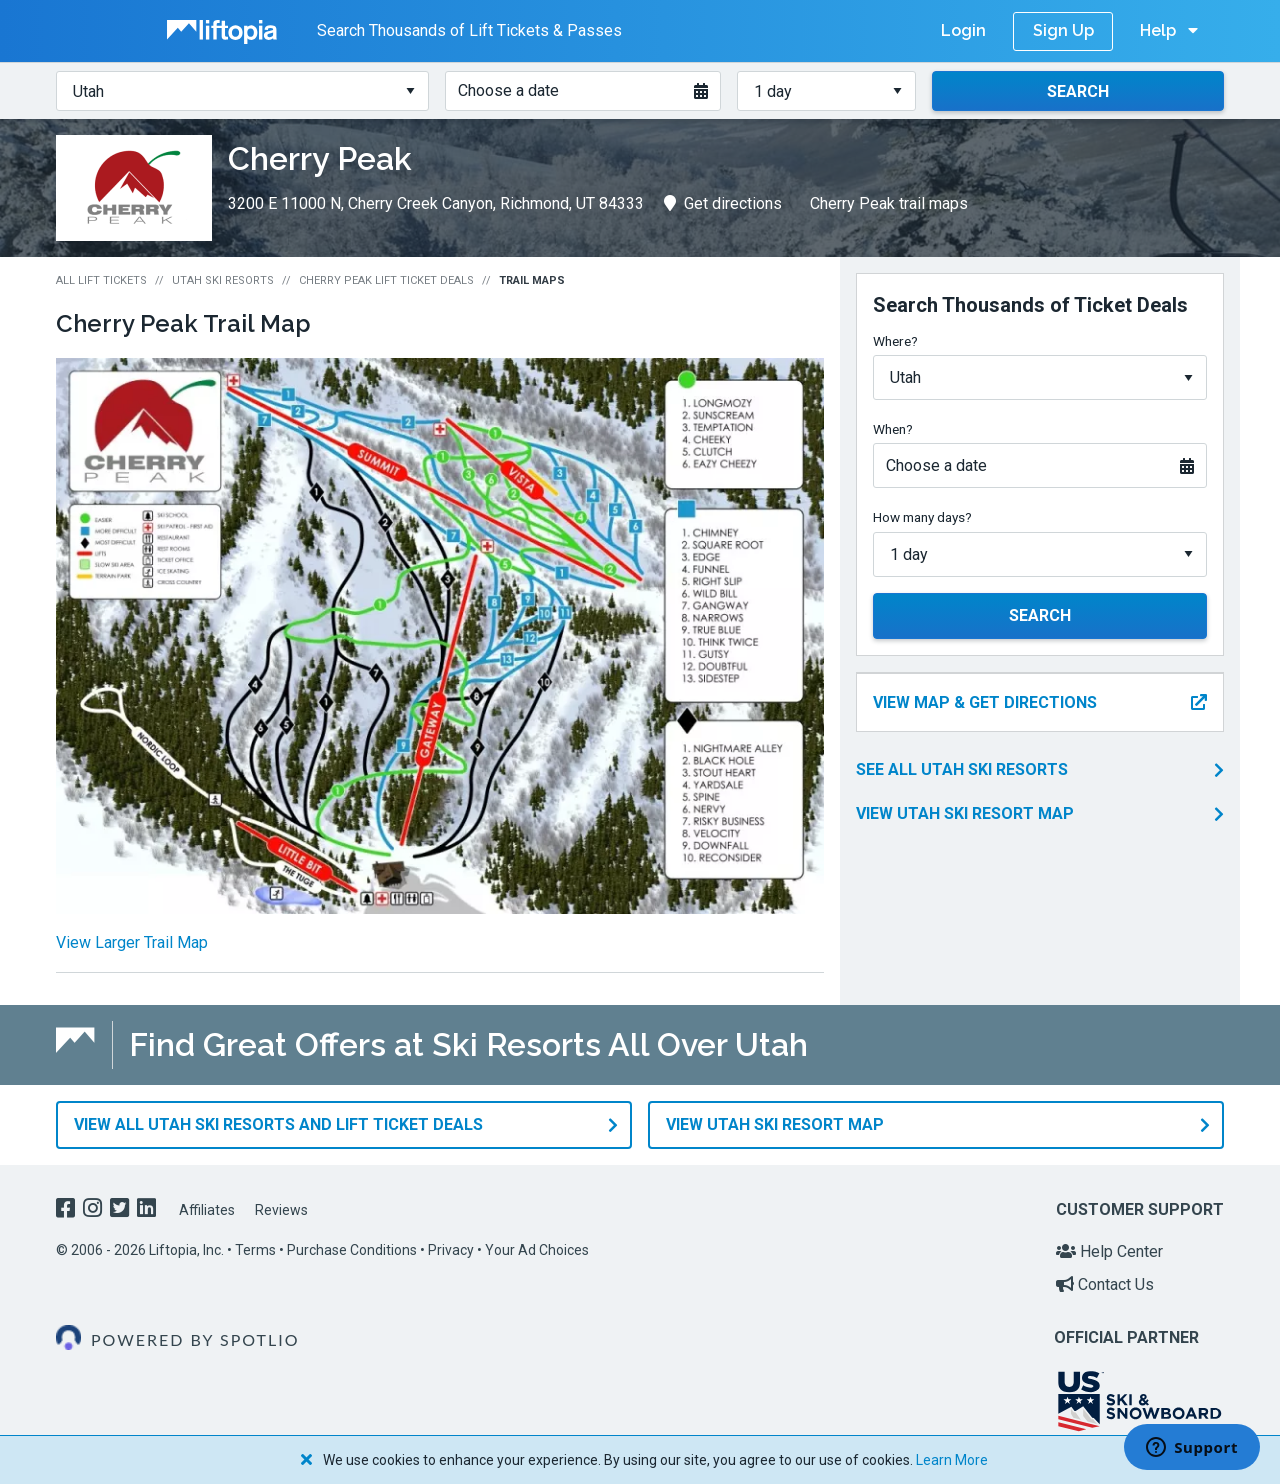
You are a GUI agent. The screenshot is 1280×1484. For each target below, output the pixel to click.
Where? (895, 341)
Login (963, 30)
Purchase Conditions (352, 1249)
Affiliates (207, 1210)
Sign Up (1063, 30)
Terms (255, 1249)
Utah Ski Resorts (223, 280)
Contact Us (1105, 1284)
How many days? (922, 517)
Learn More (952, 1460)
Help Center (1109, 1250)
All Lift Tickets (101, 280)
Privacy (451, 1249)
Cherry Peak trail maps (889, 203)
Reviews (281, 1210)
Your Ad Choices (537, 1249)
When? (893, 429)
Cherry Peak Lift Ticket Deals (386, 280)
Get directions (723, 203)
